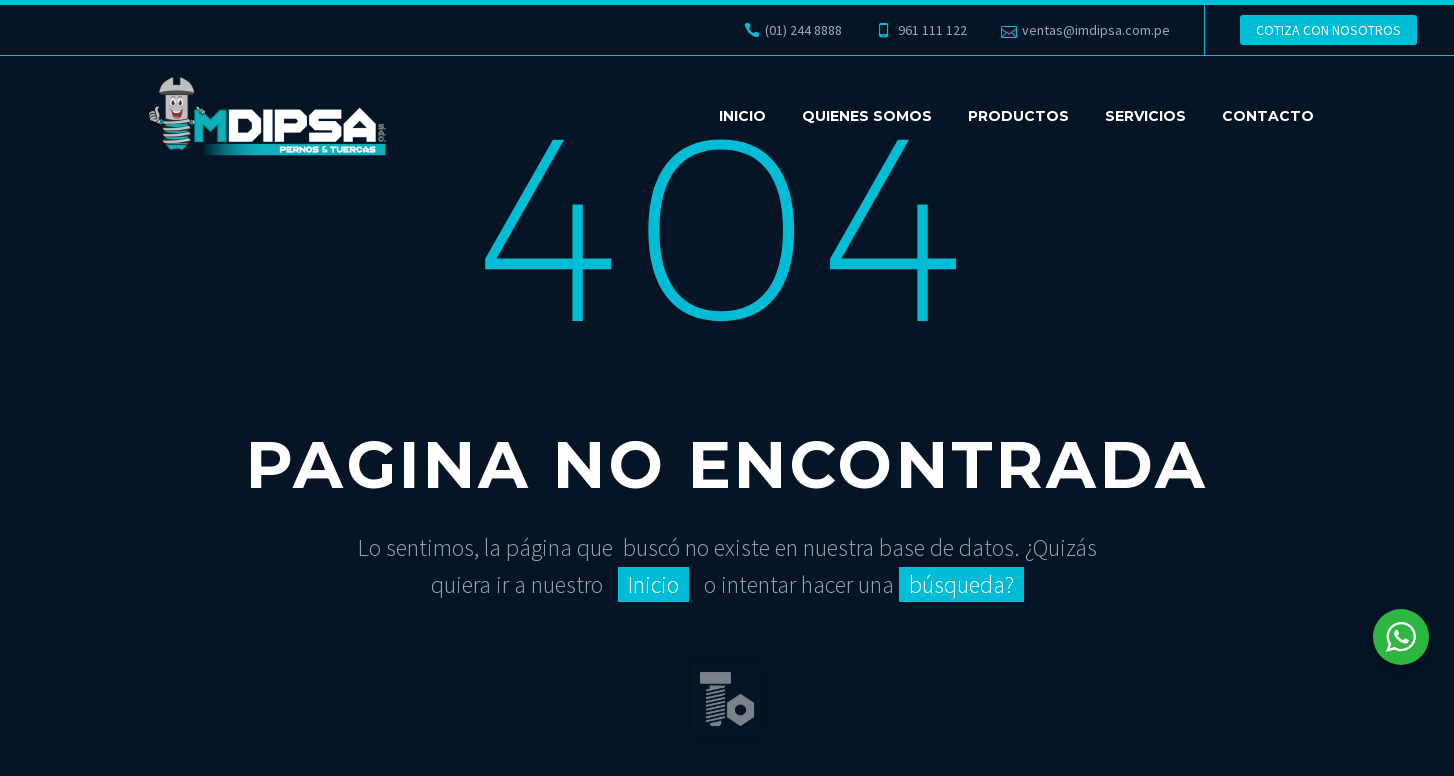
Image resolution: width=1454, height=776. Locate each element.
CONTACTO (1268, 116)
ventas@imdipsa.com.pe (1096, 30)
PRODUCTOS (1018, 116)
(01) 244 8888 (803, 30)
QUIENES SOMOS (867, 116)
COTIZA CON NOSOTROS (1328, 30)
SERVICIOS (1145, 116)
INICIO (742, 116)
